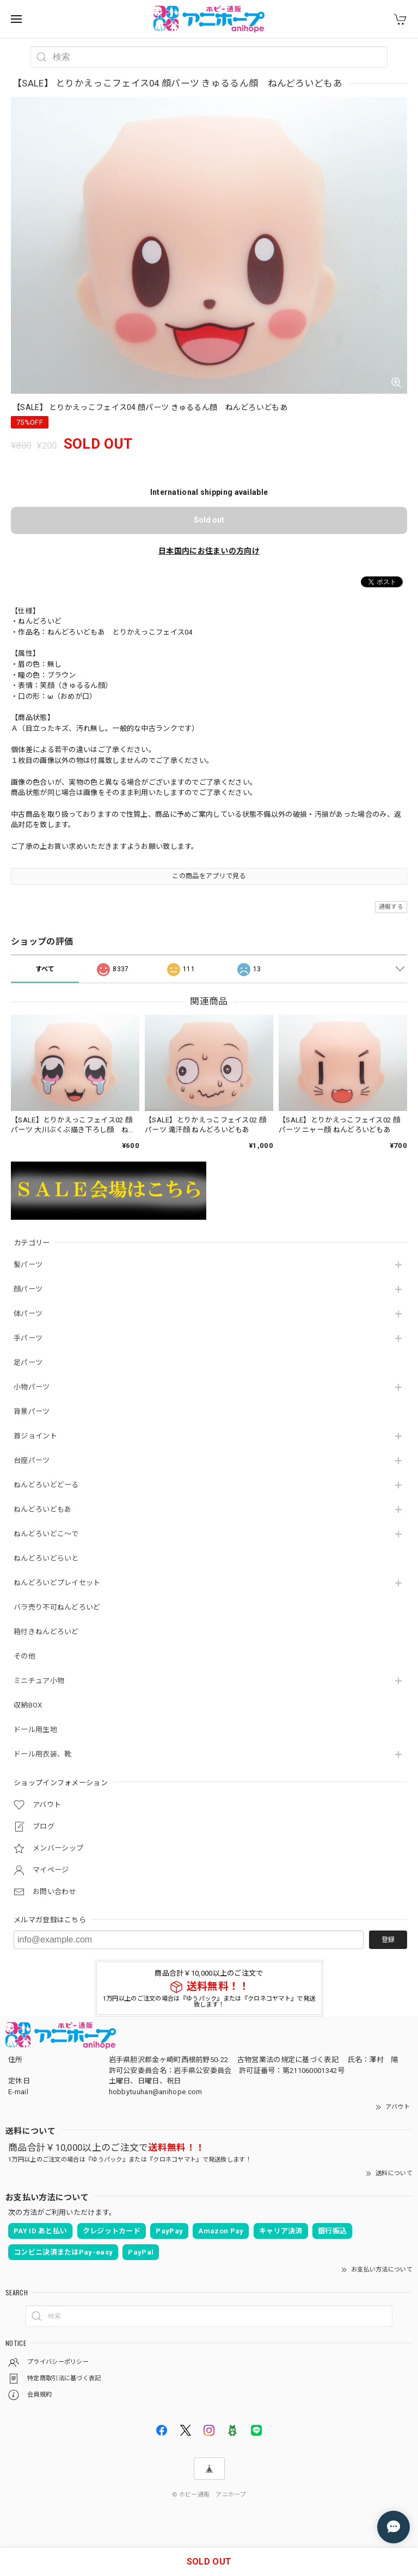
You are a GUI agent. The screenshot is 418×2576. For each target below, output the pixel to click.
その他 (24, 1656)
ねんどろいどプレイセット (57, 1583)
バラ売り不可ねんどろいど (57, 1607)
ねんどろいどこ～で (46, 1534)
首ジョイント (35, 1436)
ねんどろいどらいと (46, 1558)
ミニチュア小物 (39, 1681)
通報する (391, 906)
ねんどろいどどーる (46, 1485)
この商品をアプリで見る (208, 876)
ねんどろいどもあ (42, 1509)
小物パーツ (32, 1387)
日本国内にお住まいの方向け (209, 551)
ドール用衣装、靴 (42, 1754)
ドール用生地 (35, 1729)
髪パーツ (28, 1265)
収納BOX (28, 1705)
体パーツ (28, 1313)
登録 (388, 1940)
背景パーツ (32, 1411)
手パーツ (28, 1338)
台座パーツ (32, 1460)
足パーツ (28, 1362)
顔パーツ (28, 1289)
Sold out (209, 520)
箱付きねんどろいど (46, 1632)
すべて (45, 969)
